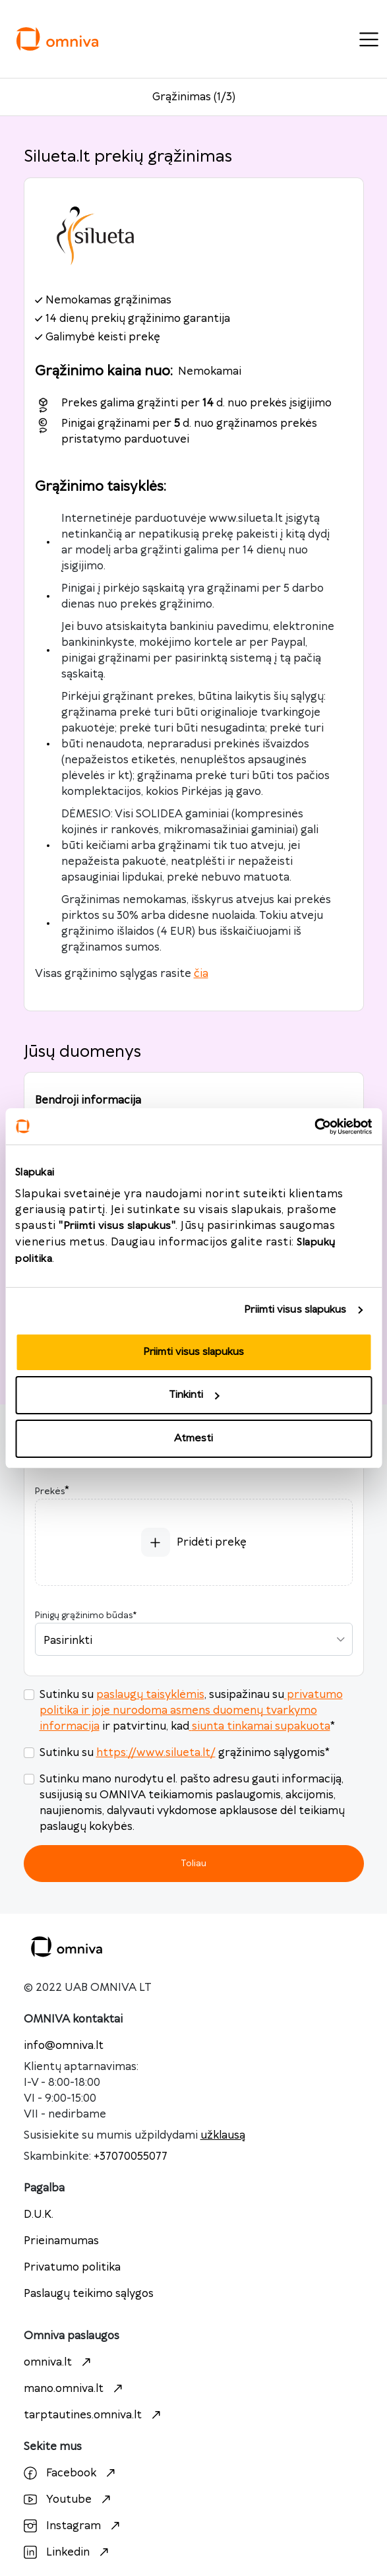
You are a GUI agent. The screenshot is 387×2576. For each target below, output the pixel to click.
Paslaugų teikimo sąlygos (89, 2293)
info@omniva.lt (64, 2045)
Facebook (71, 2473)
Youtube (69, 2499)
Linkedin (68, 2552)
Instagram (73, 2526)
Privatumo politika (72, 2267)
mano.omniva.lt (75, 2389)
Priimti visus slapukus (295, 1310)
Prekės (50, 1491)
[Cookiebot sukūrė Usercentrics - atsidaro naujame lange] (314, 1126)
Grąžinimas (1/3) (193, 97)
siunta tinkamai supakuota (259, 1726)
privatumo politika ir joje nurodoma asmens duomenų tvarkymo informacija (191, 1710)
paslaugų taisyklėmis (150, 1694)
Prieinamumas (61, 2241)
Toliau (193, 1863)
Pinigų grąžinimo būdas (85, 1615)
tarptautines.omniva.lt (94, 2415)
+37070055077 (130, 2156)
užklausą (222, 2135)
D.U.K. (38, 2214)
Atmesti (193, 1438)
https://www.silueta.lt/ (156, 1752)
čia (201, 973)
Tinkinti (194, 1395)
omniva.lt (59, 2362)
